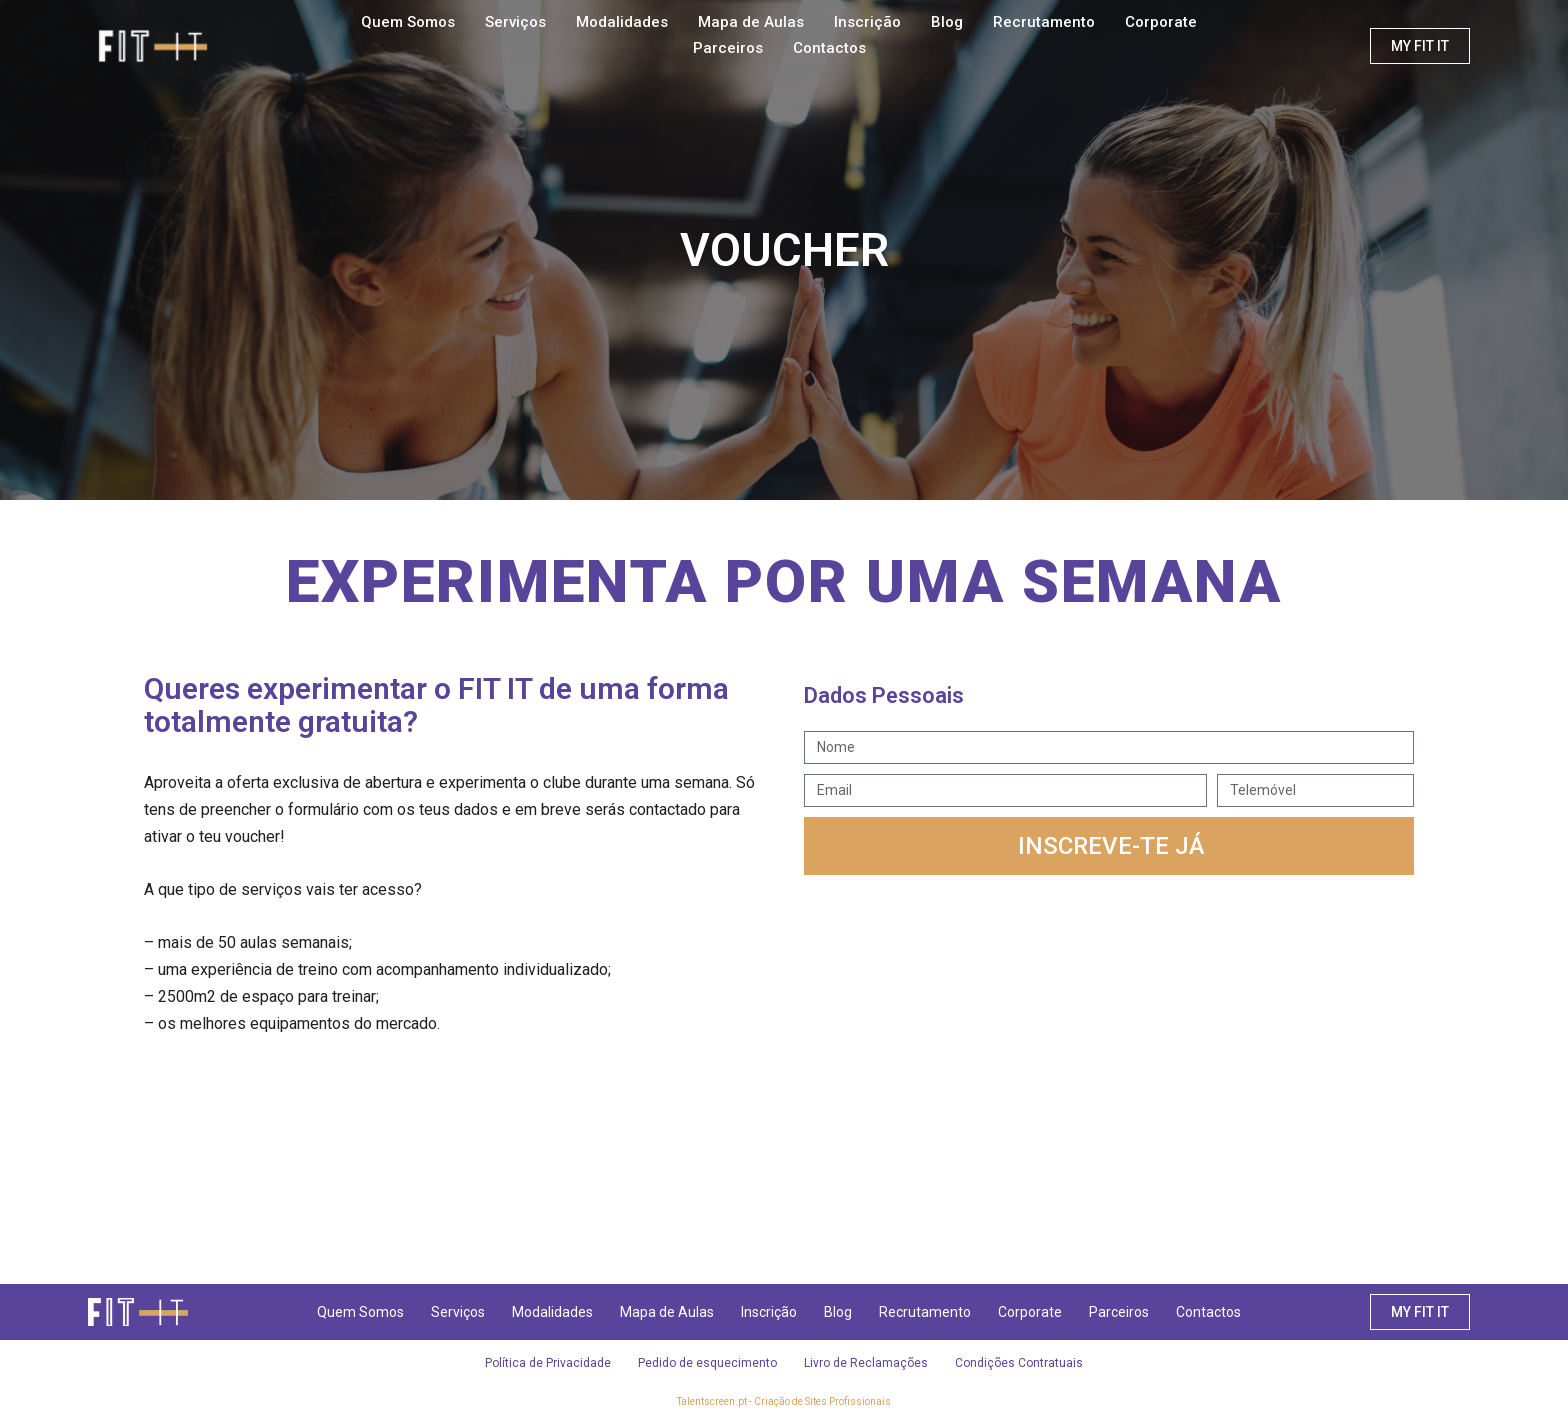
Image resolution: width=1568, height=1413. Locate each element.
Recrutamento (1044, 22)
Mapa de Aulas (751, 22)
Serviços (515, 22)
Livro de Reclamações (868, 1363)
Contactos (829, 48)
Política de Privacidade (544, 1363)
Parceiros (728, 48)
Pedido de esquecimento (706, 1363)
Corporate (1161, 22)
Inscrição (867, 22)
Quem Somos (408, 22)
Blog (947, 22)
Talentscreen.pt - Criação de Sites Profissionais (784, 1401)
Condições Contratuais (1024, 1363)
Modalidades (622, 22)
